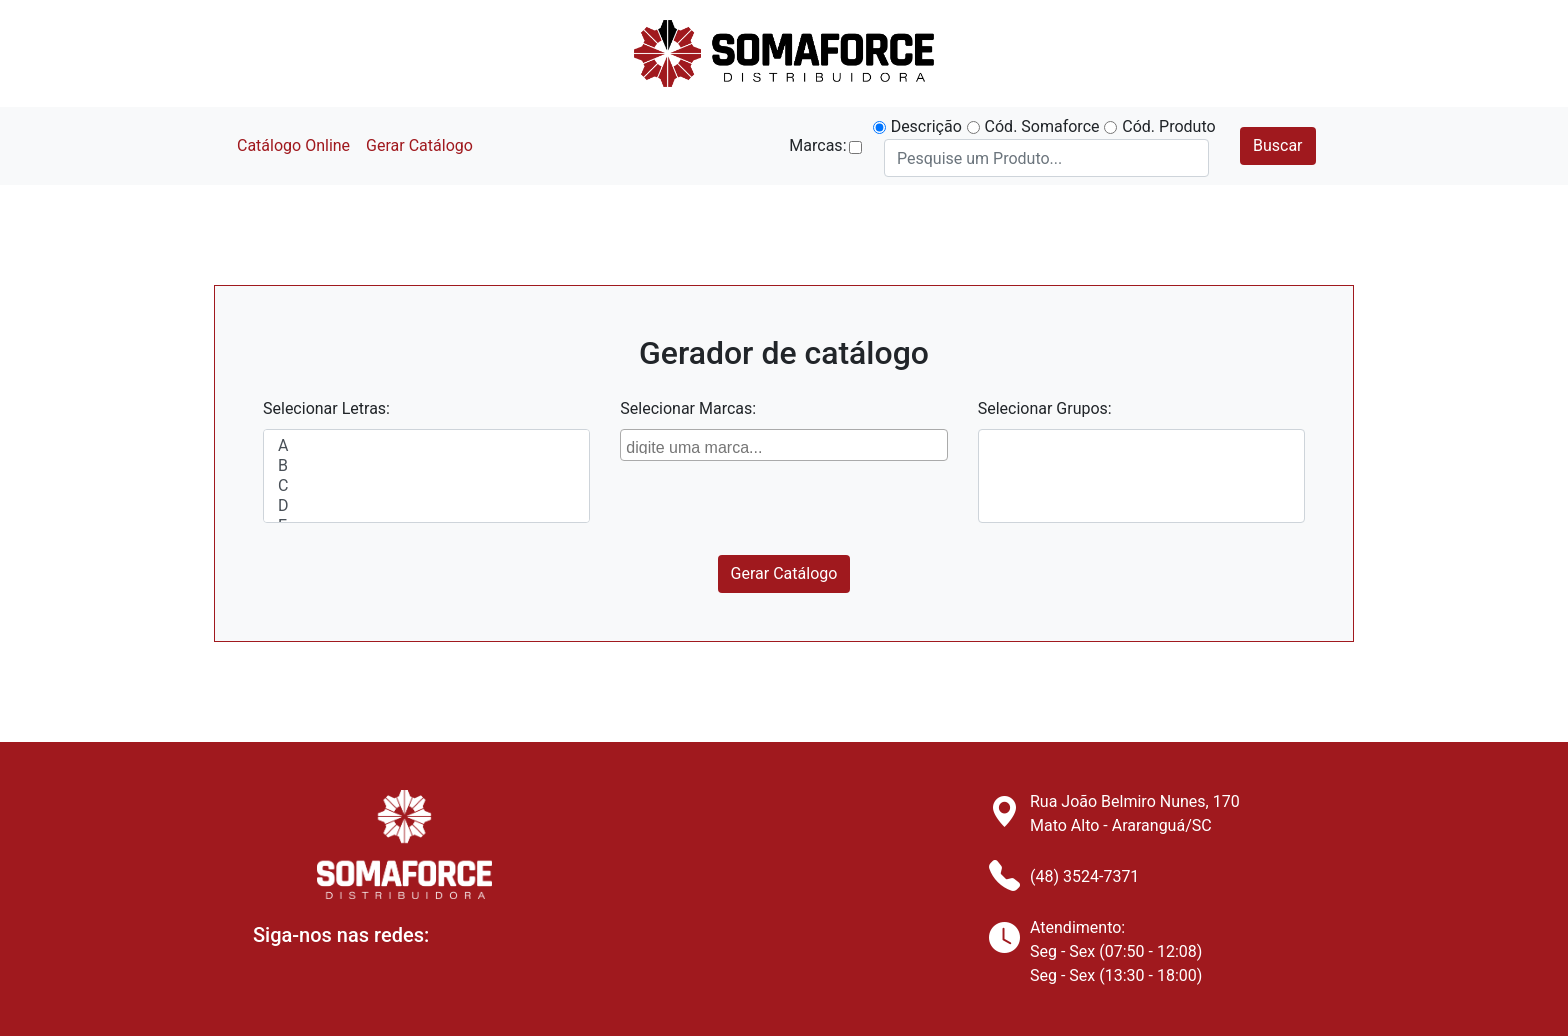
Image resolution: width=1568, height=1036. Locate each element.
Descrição (926, 126)
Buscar (1278, 145)
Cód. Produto (1168, 126)
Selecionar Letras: (326, 408)
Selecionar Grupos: (1045, 408)
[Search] (1046, 158)
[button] (855, 147)
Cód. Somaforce (1042, 126)
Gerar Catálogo (419, 145)
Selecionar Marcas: (688, 408)
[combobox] (783, 445)
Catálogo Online (293, 145)
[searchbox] (786, 445)
